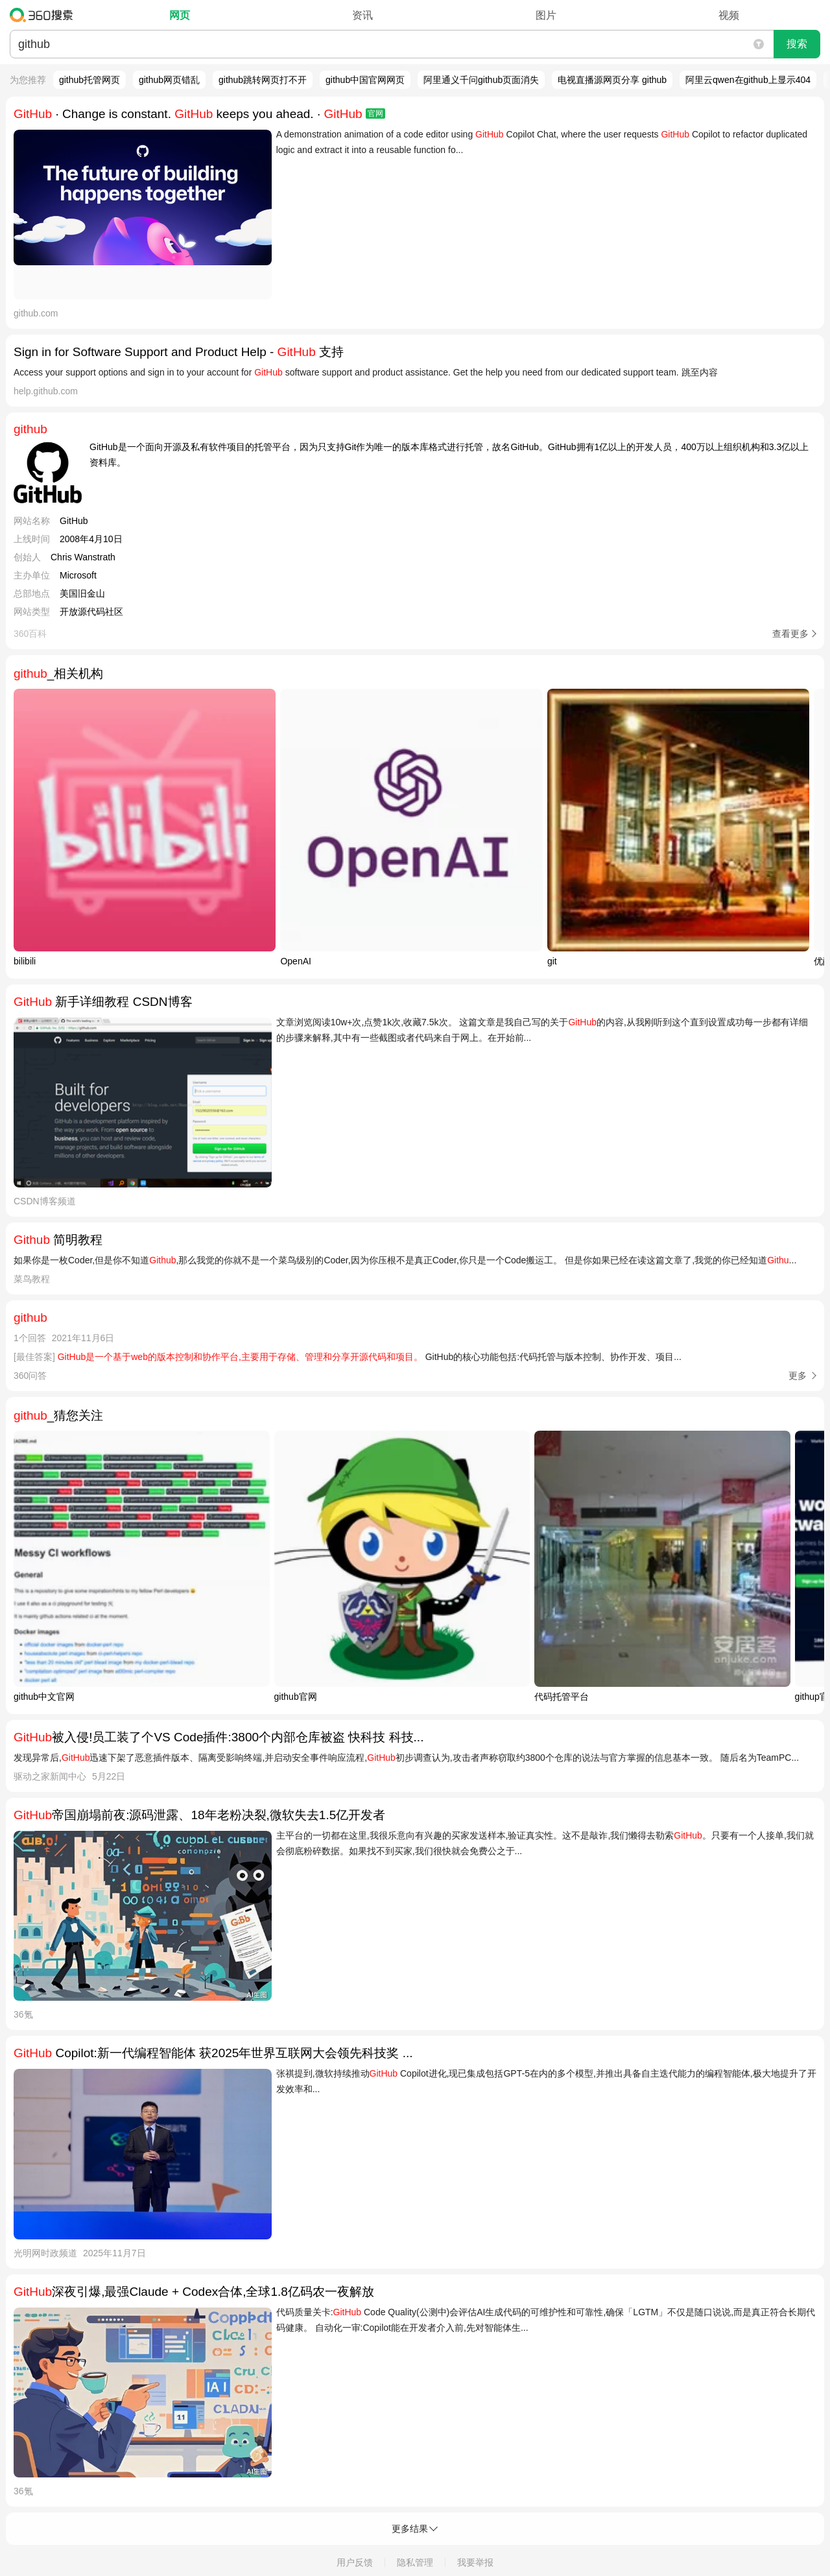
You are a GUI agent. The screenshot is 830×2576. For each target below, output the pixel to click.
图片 (546, 15)
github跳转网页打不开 (263, 80)
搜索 (797, 43)
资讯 (362, 15)
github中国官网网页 (365, 80)
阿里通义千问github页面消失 (481, 80)
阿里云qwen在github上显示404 (748, 80)
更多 (797, 1375)
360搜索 (44, 15)
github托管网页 (89, 80)
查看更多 (790, 633)
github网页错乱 (169, 80)
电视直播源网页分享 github (612, 80)
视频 (728, 15)
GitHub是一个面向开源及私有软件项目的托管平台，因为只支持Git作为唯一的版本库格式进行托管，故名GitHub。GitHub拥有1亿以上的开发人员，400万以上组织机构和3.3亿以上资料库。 (449, 455)
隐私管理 (415, 2562)
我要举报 (475, 2562)
